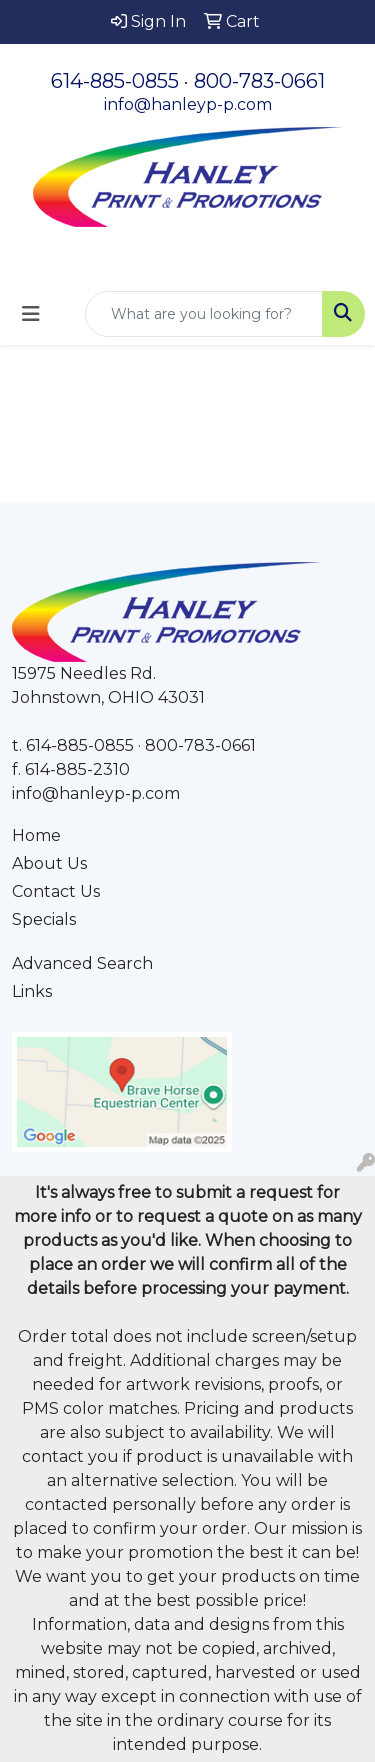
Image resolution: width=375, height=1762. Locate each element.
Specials (44, 919)
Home (36, 835)
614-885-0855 (115, 81)
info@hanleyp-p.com (188, 104)
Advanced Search (82, 963)
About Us (49, 863)
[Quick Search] (204, 314)
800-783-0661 (259, 81)
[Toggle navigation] (31, 314)
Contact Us (56, 891)
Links (32, 991)
